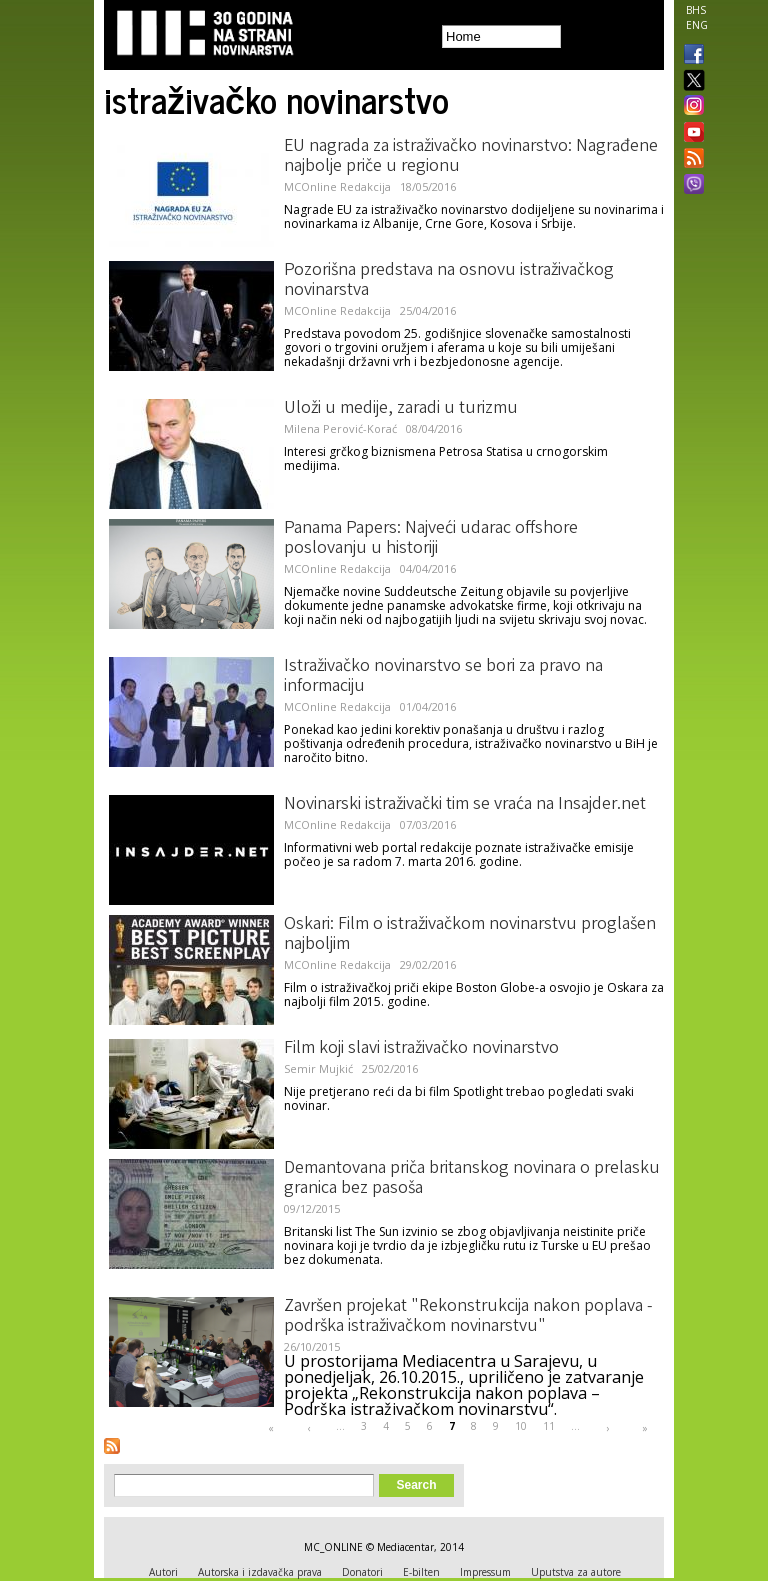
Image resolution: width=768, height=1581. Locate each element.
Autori (163, 1572)
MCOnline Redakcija (337, 186)
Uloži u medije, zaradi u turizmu (401, 409)
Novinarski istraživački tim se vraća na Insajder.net (465, 805)
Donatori (362, 1572)
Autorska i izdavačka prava (260, 1572)
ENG (697, 25)
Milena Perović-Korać (340, 428)
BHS (696, 10)
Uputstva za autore (576, 1572)
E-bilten (421, 1572)
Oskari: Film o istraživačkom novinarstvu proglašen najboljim (470, 935)
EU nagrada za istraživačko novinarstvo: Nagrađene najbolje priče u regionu (471, 157)
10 (521, 1426)
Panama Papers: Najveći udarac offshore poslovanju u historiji (431, 539)
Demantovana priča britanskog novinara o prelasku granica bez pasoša (472, 1179)
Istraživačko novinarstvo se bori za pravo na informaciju (443, 677)
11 (549, 1426)
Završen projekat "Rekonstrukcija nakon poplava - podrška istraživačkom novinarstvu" (468, 1317)
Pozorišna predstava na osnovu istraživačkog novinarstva (449, 281)
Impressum (485, 1572)
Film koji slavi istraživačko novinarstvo (421, 1049)
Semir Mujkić (318, 1068)
